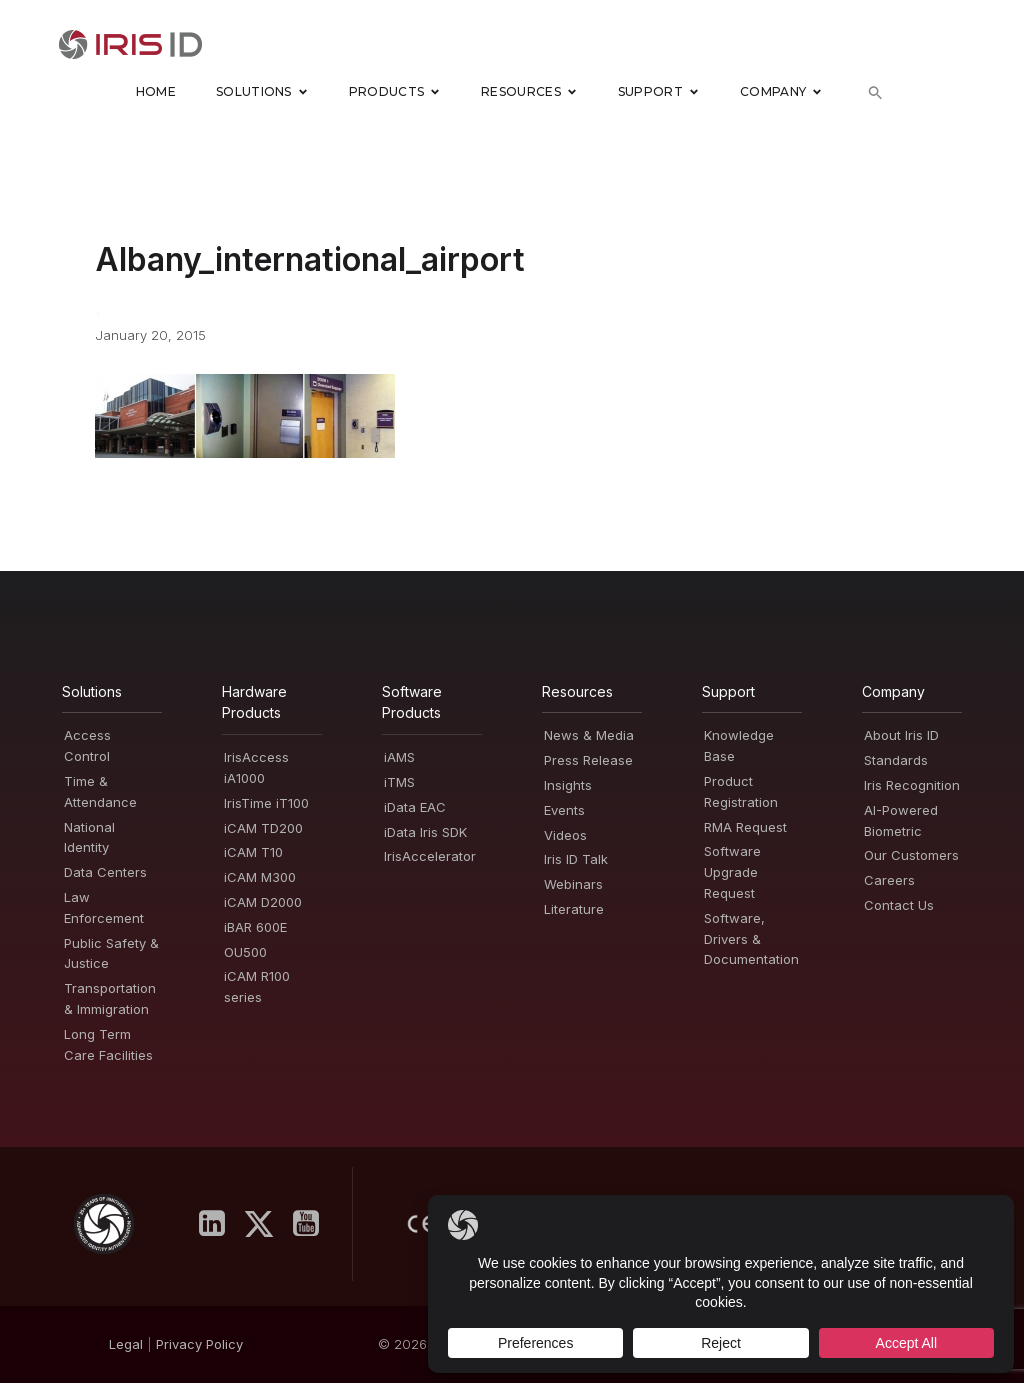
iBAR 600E (255, 927)
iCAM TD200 (263, 828)
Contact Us (899, 905)
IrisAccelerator (430, 857)
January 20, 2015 (150, 335)
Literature (574, 909)
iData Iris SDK (425, 832)
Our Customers (911, 856)
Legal (126, 1345)
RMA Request (745, 827)
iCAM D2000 (263, 902)
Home (156, 92)
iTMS (399, 782)
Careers (889, 880)
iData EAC (415, 807)
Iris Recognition (912, 785)
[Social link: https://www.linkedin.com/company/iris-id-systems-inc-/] (219, 1225)
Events (564, 810)
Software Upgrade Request (732, 873)
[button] (875, 92)
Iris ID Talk (576, 860)
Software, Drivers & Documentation (751, 939)
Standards (896, 760)
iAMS (399, 757)
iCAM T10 (253, 853)
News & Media (589, 736)
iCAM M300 (260, 877)
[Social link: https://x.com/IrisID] (266, 1225)
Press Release (588, 760)
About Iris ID (901, 736)
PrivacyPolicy (199, 1345)
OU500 (245, 952)
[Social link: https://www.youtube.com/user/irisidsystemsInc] (313, 1225)
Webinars (573, 884)
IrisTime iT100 (266, 803)
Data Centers (105, 872)
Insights (568, 785)
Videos (565, 835)
